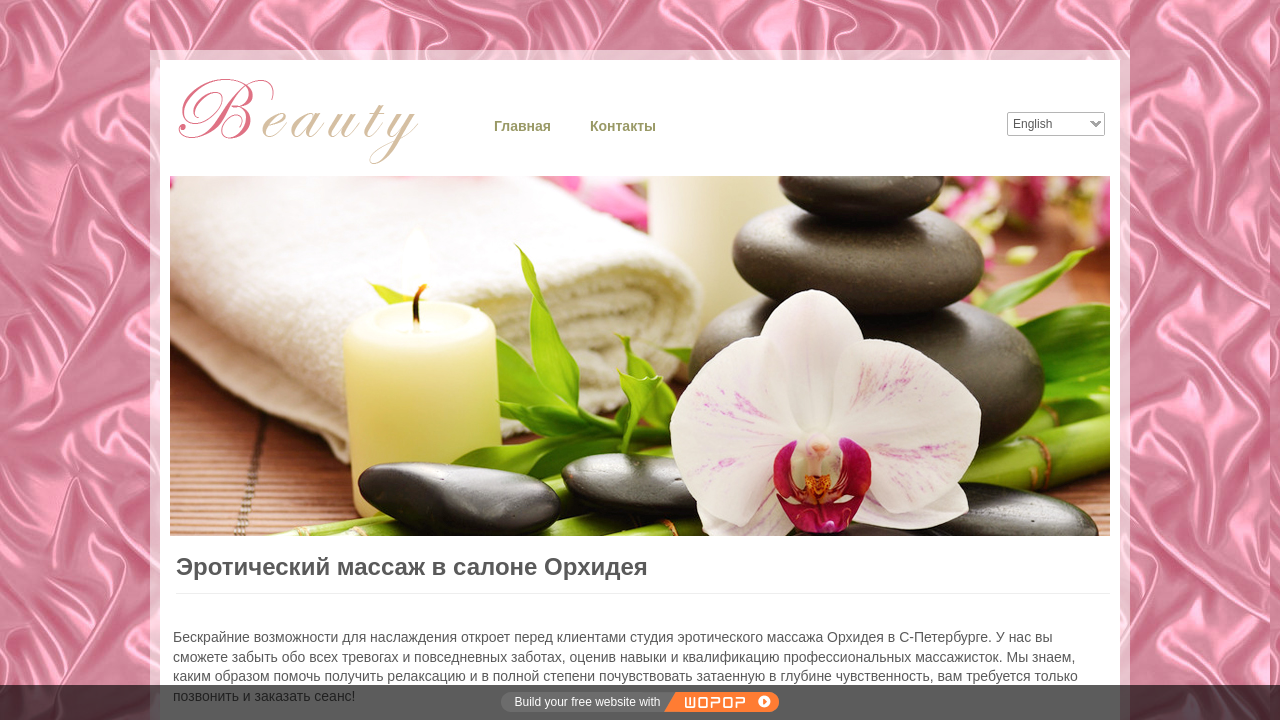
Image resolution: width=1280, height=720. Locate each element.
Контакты (623, 126)
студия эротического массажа (726, 637)
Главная (522, 126)
